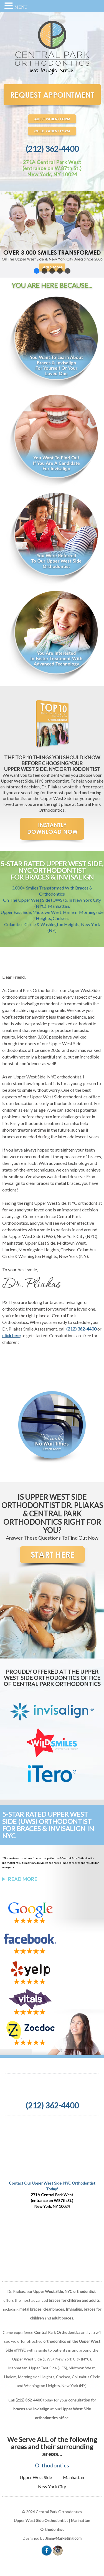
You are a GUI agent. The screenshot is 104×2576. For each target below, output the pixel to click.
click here (11, 1335)
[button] (52, 234)
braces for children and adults (74, 2300)
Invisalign (30, 1003)
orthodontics (14, 1229)
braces (8, 1003)
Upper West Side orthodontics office (65, 1096)
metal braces (30, 2309)
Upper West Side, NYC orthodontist (47, 1076)
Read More (22, 1879)
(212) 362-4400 (52, 148)
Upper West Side (36, 2477)
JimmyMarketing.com (63, 2538)
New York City (52, 2486)
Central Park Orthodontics (33, 990)
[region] (52, 234)
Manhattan (73, 2477)
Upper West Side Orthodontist (41, 2520)
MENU (20, 7)
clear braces (53, 2309)
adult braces (62, 2318)
